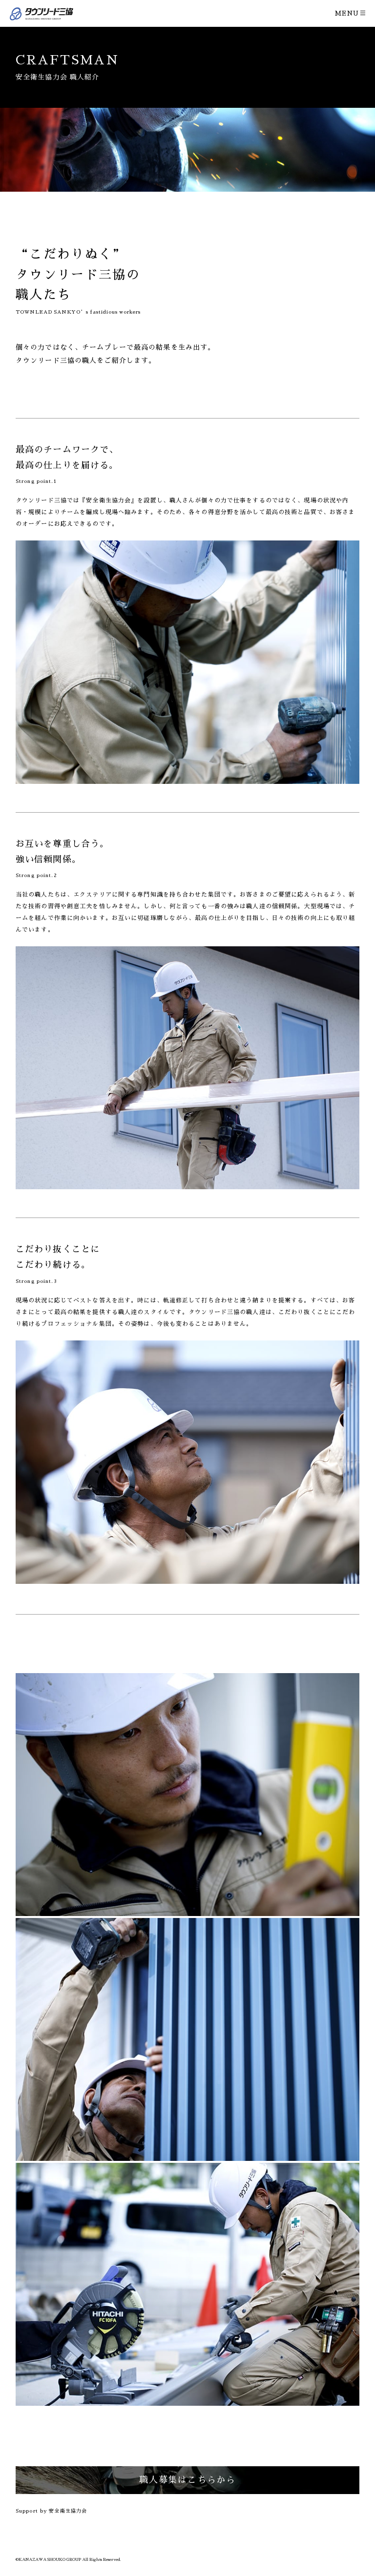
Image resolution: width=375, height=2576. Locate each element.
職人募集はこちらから (187, 2480)
